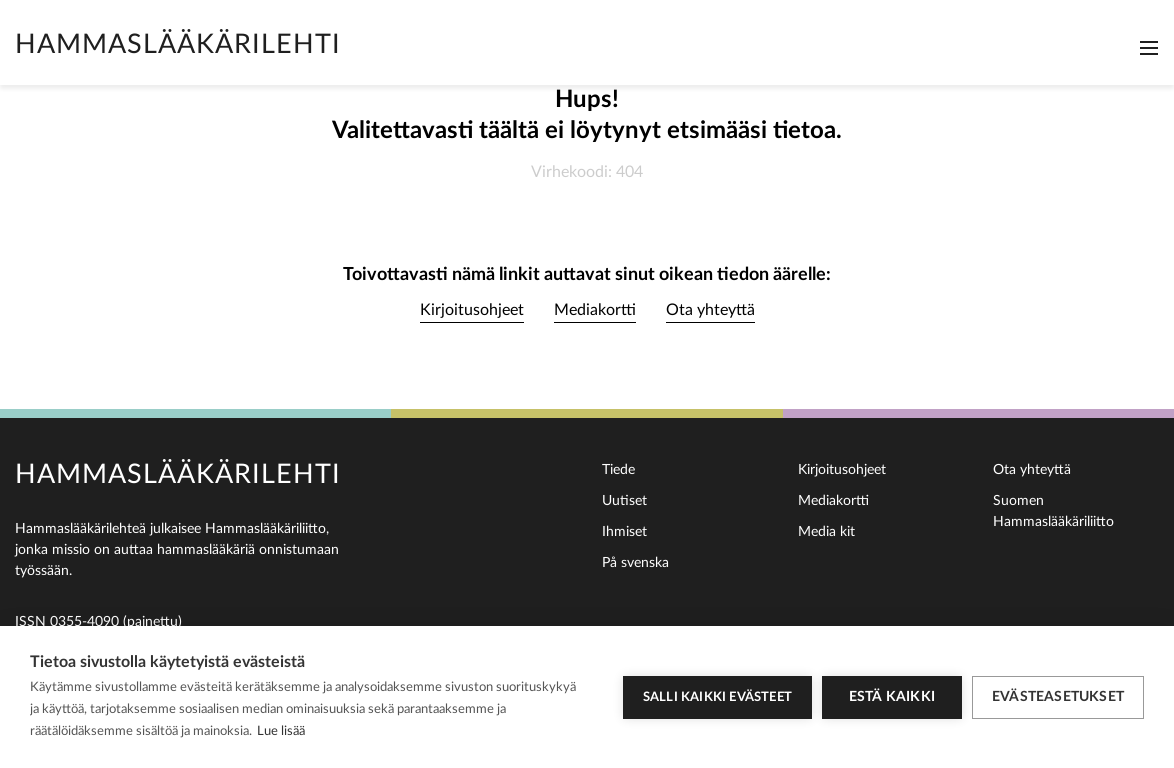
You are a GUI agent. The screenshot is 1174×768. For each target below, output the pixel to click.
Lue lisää (281, 731)
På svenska (635, 563)
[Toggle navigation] (1149, 48)
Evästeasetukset (1058, 697)
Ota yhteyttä (710, 310)
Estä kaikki (892, 697)
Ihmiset (624, 532)
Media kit (826, 532)
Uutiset (624, 501)
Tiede (618, 470)
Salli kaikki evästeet (717, 697)
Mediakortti (595, 310)
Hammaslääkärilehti (178, 44)
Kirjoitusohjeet (472, 310)
